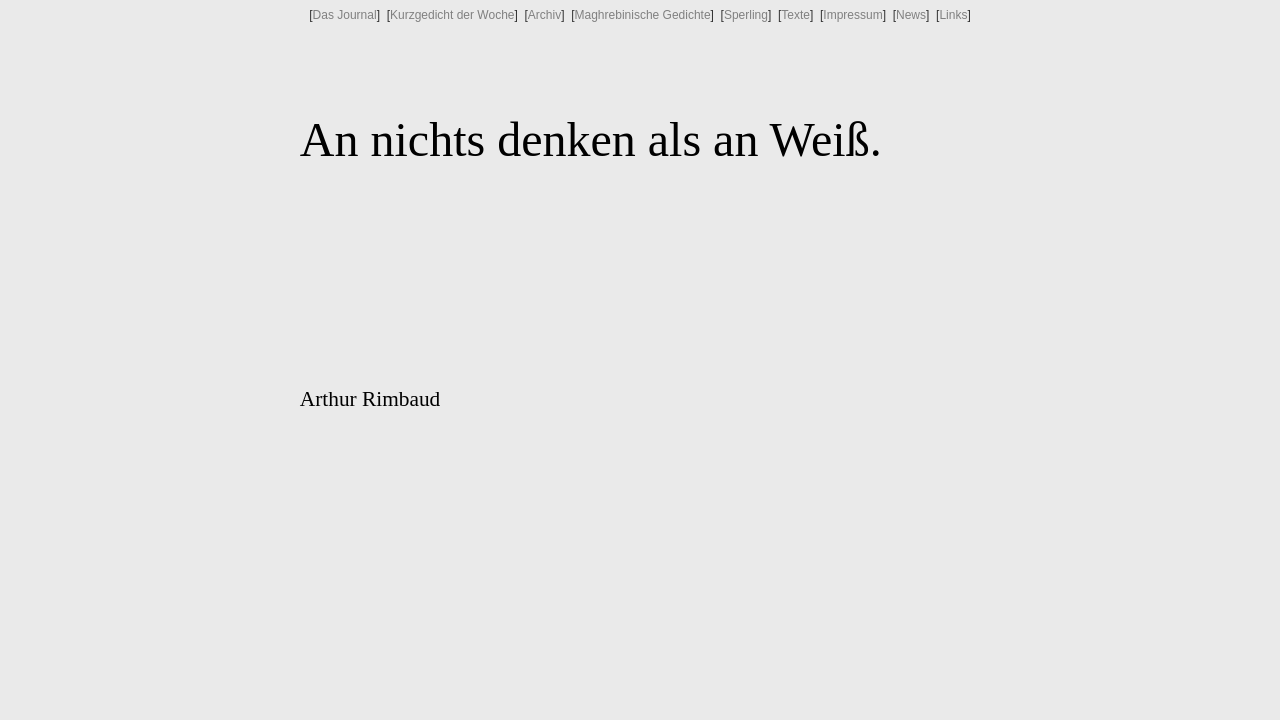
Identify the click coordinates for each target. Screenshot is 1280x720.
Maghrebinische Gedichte (643, 15)
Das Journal (345, 15)
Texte (795, 15)
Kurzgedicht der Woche (452, 15)
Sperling (746, 15)
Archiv (544, 15)
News (911, 15)
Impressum (852, 15)
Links (953, 15)
